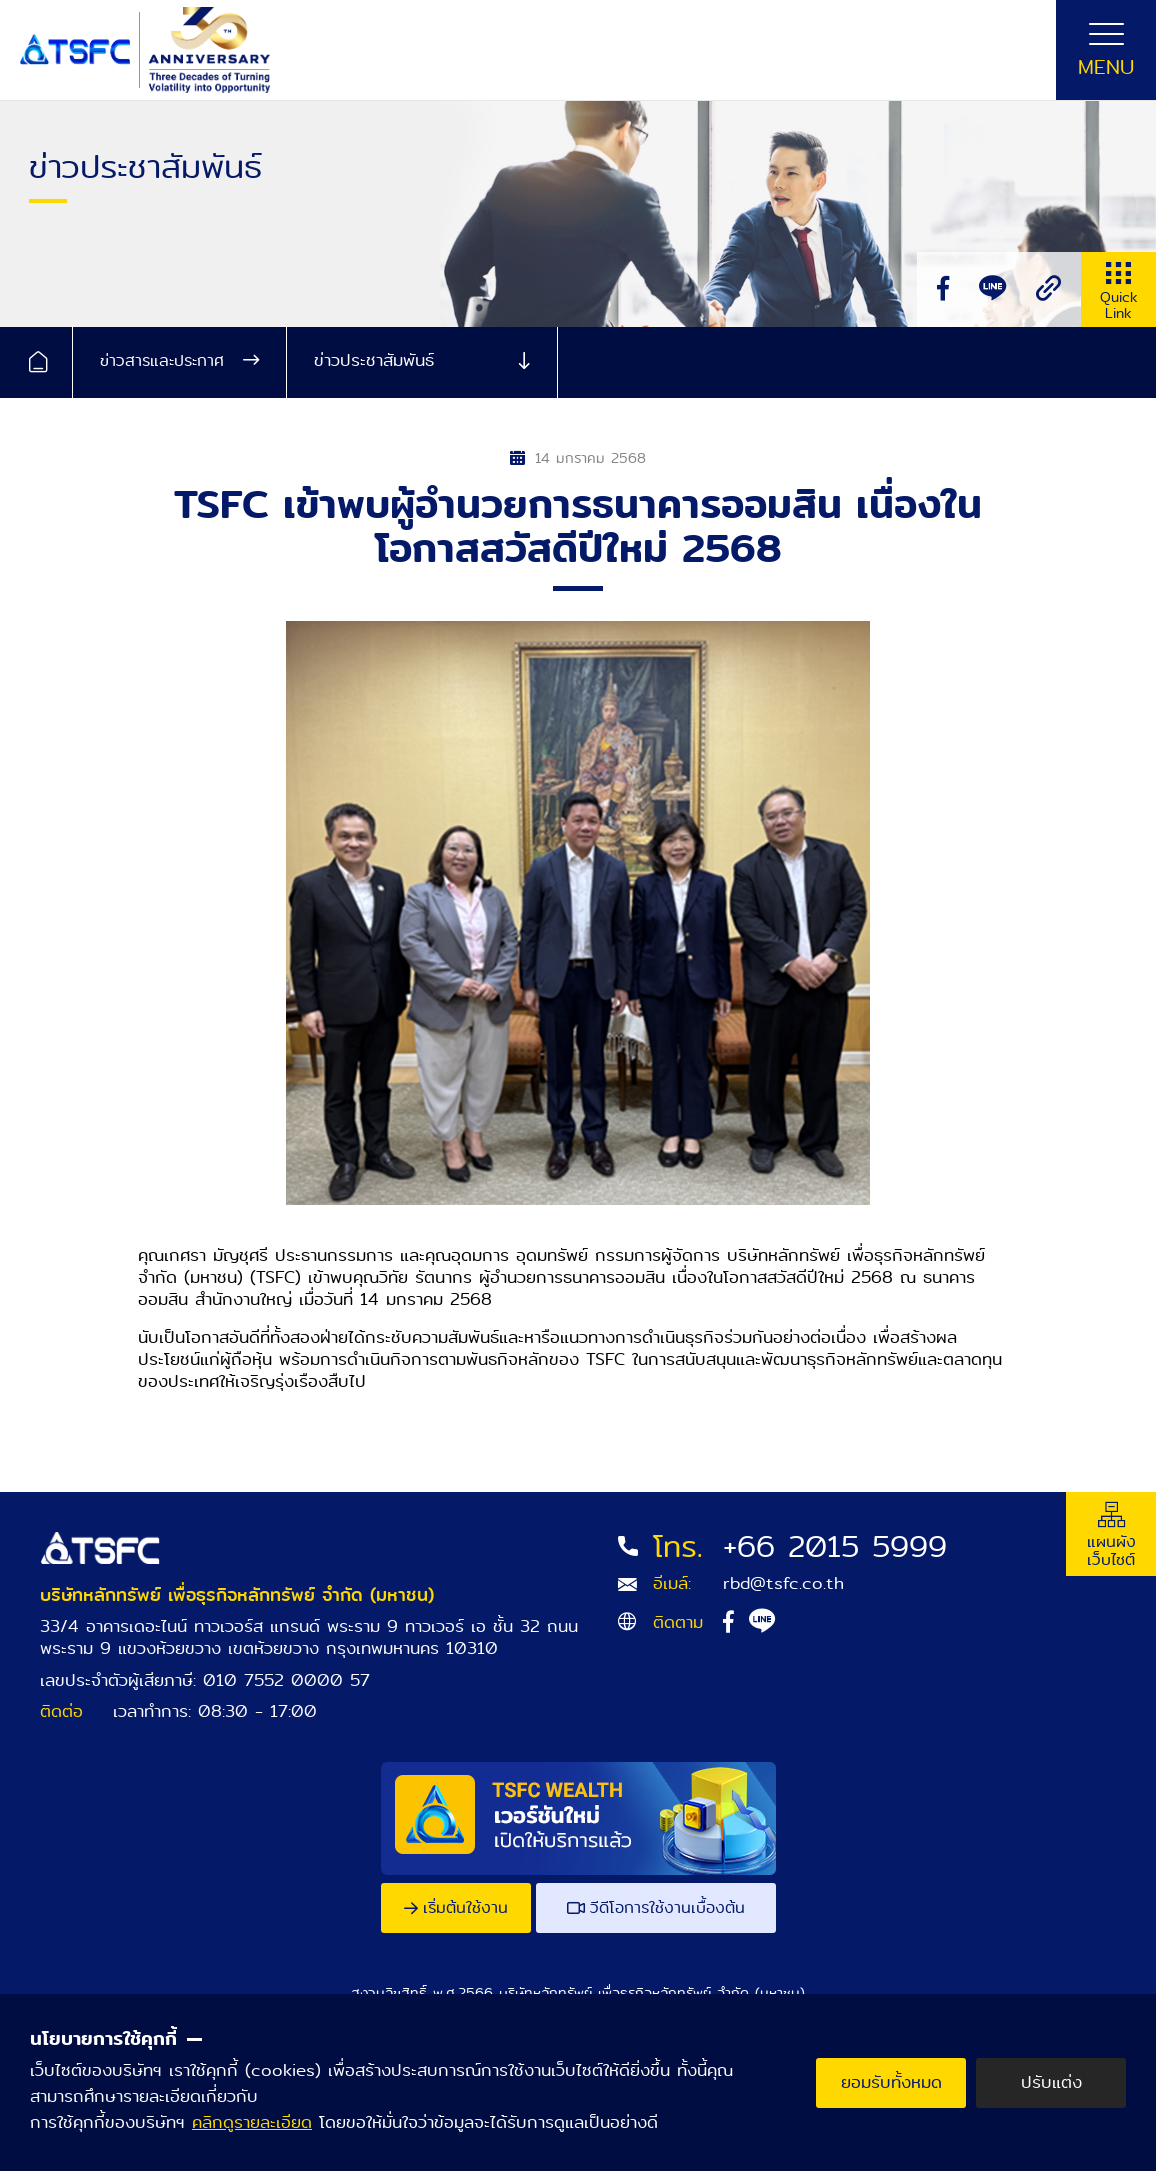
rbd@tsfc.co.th (783, 1583)
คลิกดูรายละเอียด (252, 2122)
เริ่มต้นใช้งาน (456, 1907)
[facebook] (943, 289)
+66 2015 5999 (835, 1547)
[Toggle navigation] (1106, 50)
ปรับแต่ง (1051, 2082)
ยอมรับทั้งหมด (891, 2082)
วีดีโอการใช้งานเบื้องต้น (656, 1907)
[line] (992, 289)
